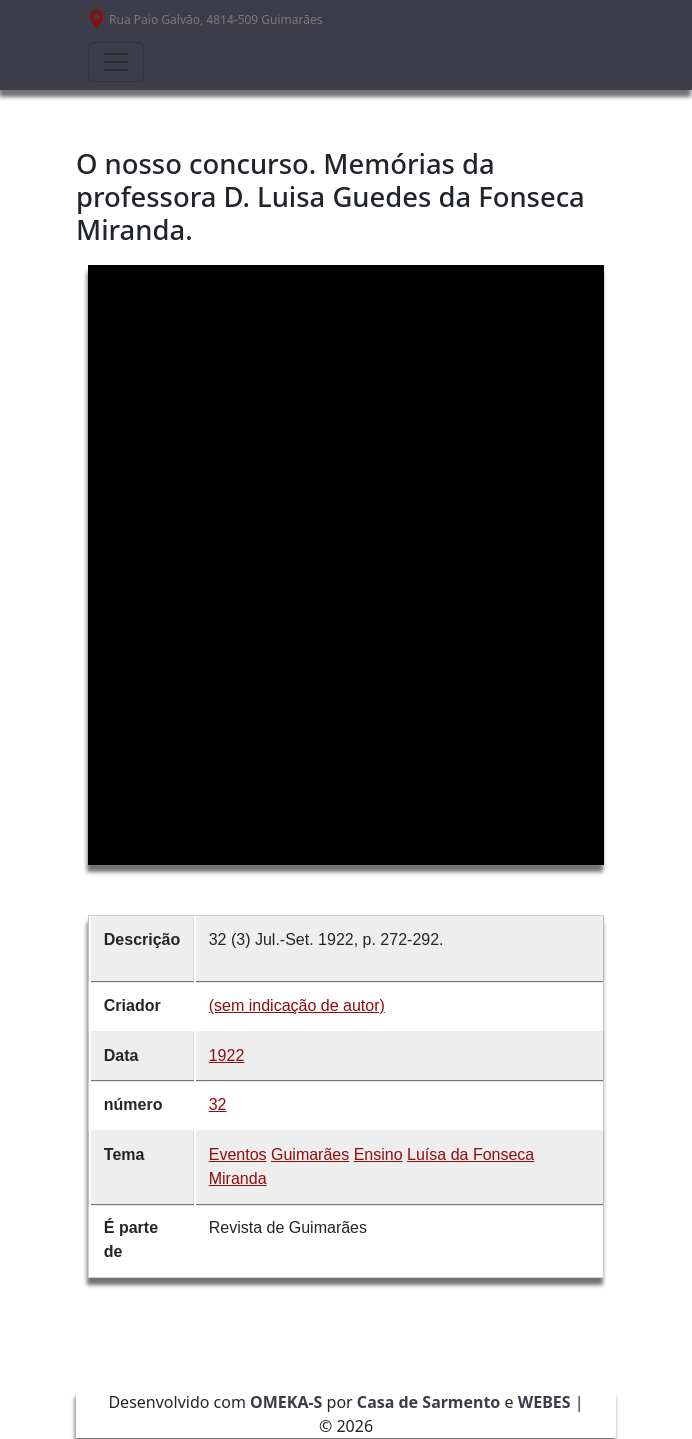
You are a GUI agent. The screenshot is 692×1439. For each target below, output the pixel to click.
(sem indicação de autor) (297, 1005)
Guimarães (310, 1154)
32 (218, 1104)
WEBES (544, 1402)
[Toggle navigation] (116, 62)
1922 (227, 1055)
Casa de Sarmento (429, 1402)
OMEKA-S (286, 1402)
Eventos (238, 1154)
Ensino (378, 1154)
